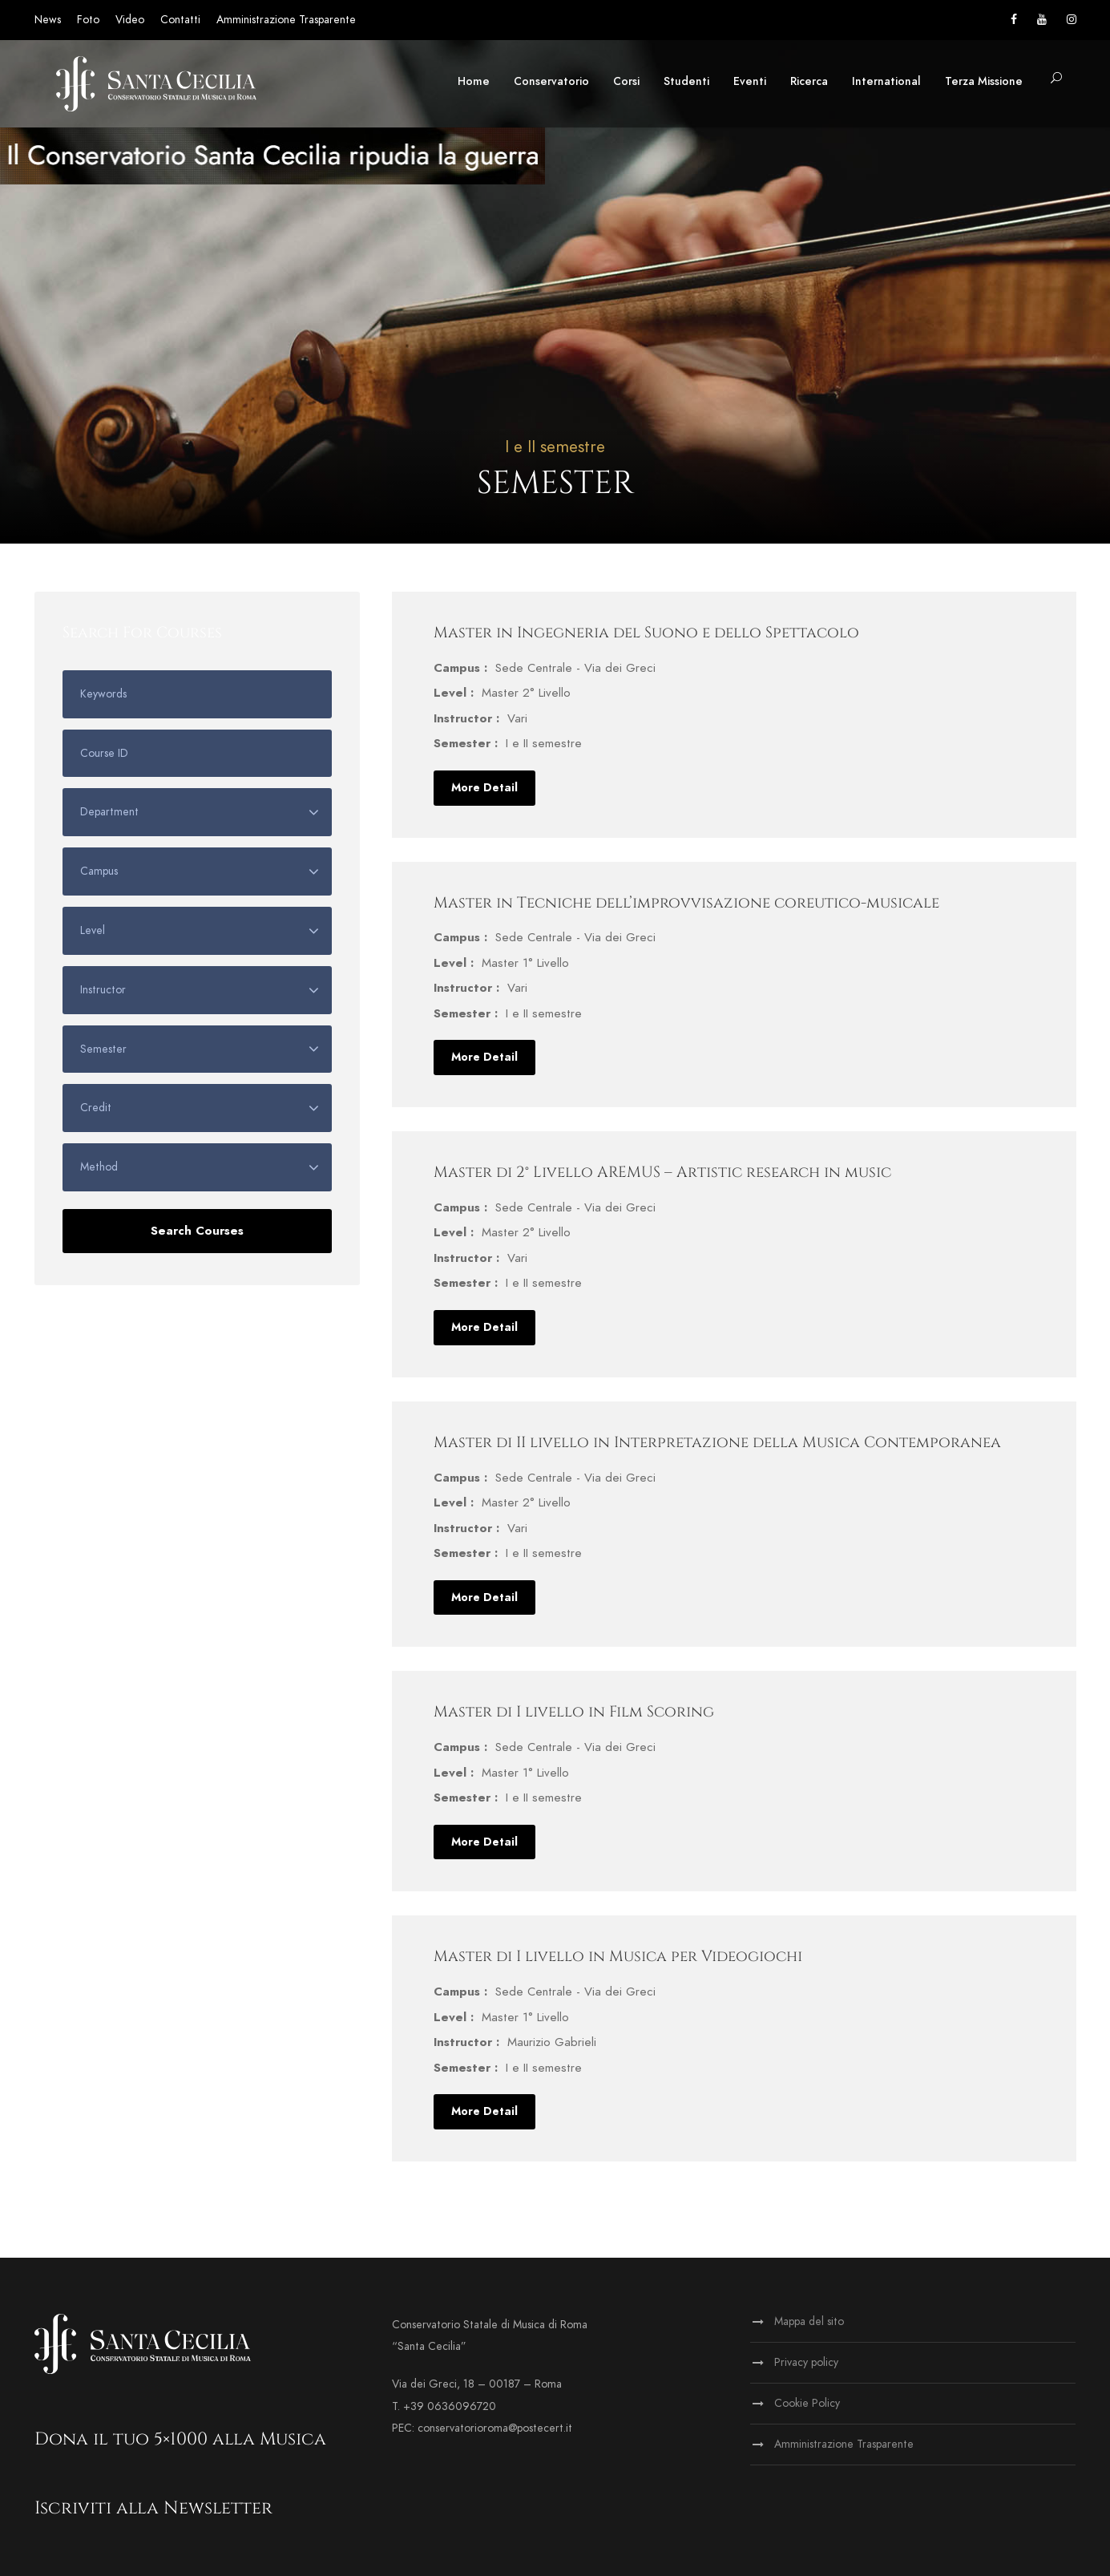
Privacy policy (806, 2362)
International (886, 81)
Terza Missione (984, 81)
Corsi (626, 81)
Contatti (180, 19)
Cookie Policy (807, 2403)
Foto (88, 19)
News (47, 19)
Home (474, 81)
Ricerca (809, 81)
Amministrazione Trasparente (286, 19)
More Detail (484, 787)
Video (129, 19)
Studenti (686, 81)
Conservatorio (551, 81)
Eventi (749, 81)
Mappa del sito (809, 2321)
